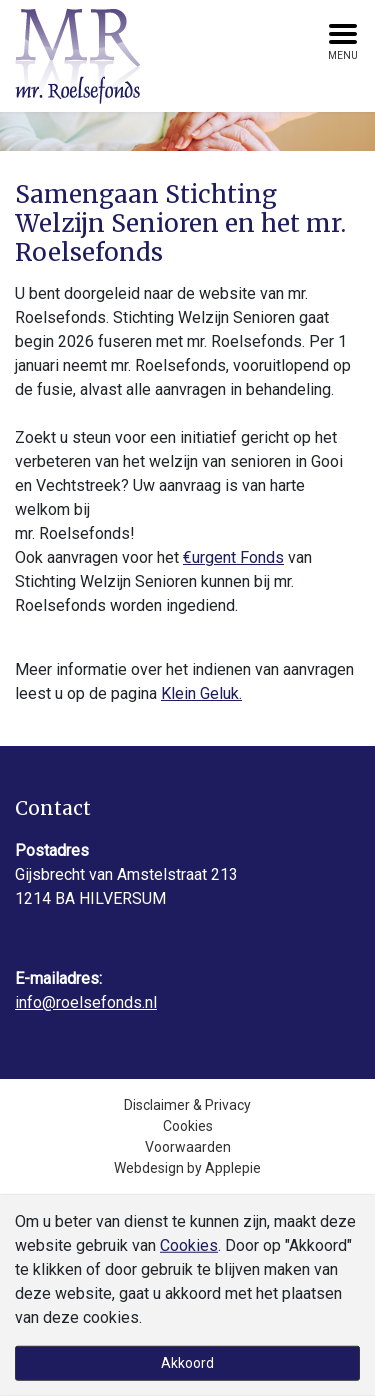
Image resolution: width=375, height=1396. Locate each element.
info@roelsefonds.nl (86, 1002)
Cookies (188, 1126)
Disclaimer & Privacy (187, 1105)
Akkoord (187, 1363)
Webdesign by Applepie (187, 1168)
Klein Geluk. (201, 693)
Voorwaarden (188, 1147)
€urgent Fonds (233, 557)
